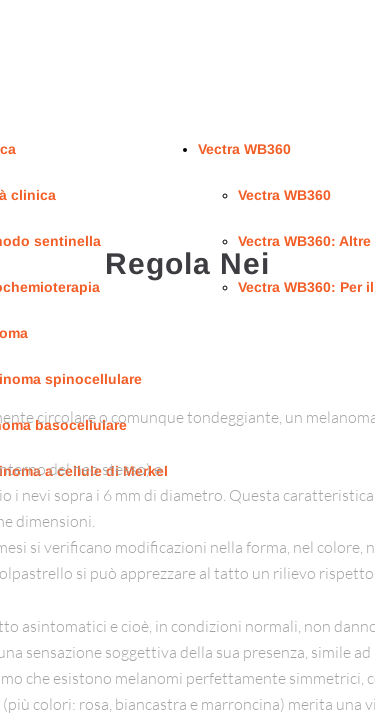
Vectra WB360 (244, 149)
